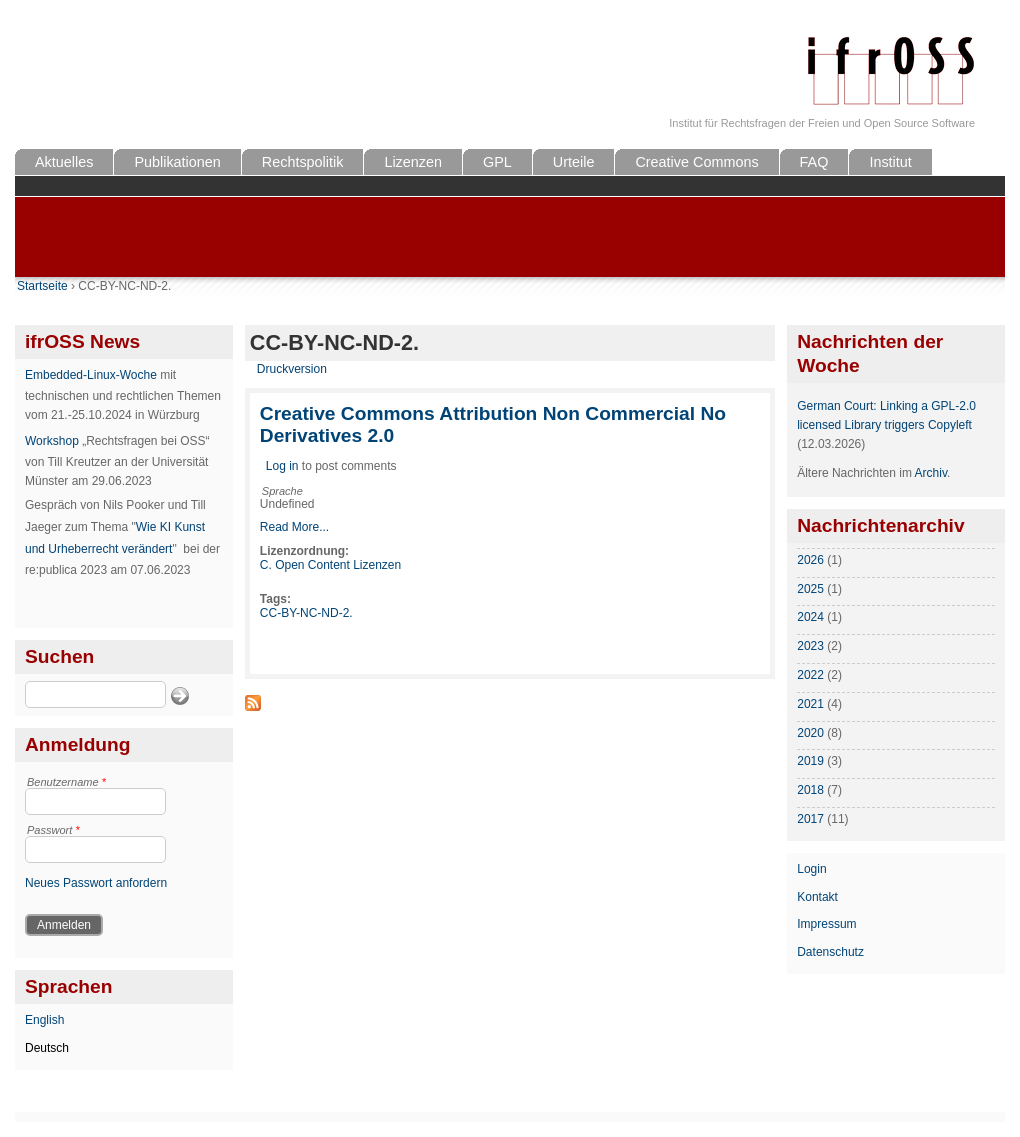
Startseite (42, 286)
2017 (810, 819)
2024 (810, 617)
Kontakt (817, 897)
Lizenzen (413, 162)
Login (811, 869)
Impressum (826, 924)
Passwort (53, 830)
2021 (810, 704)
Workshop (52, 441)
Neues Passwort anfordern (96, 883)
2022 (810, 675)
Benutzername (66, 782)
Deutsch (47, 1048)
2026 (810, 560)
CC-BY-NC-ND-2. (306, 613)
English (44, 1020)
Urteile (574, 162)
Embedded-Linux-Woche (91, 375)
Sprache (282, 491)
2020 (810, 733)
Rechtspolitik (303, 162)
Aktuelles (64, 162)
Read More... (294, 527)
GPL (497, 162)
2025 (810, 589)
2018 (810, 790)
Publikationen (177, 162)
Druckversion (292, 369)
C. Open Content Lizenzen (330, 565)
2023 (810, 646)
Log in (282, 466)
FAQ (814, 162)
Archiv (931, 473)
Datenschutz (830, 952)
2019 (810, 761)
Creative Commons (696, 162)
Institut (890, 162)
